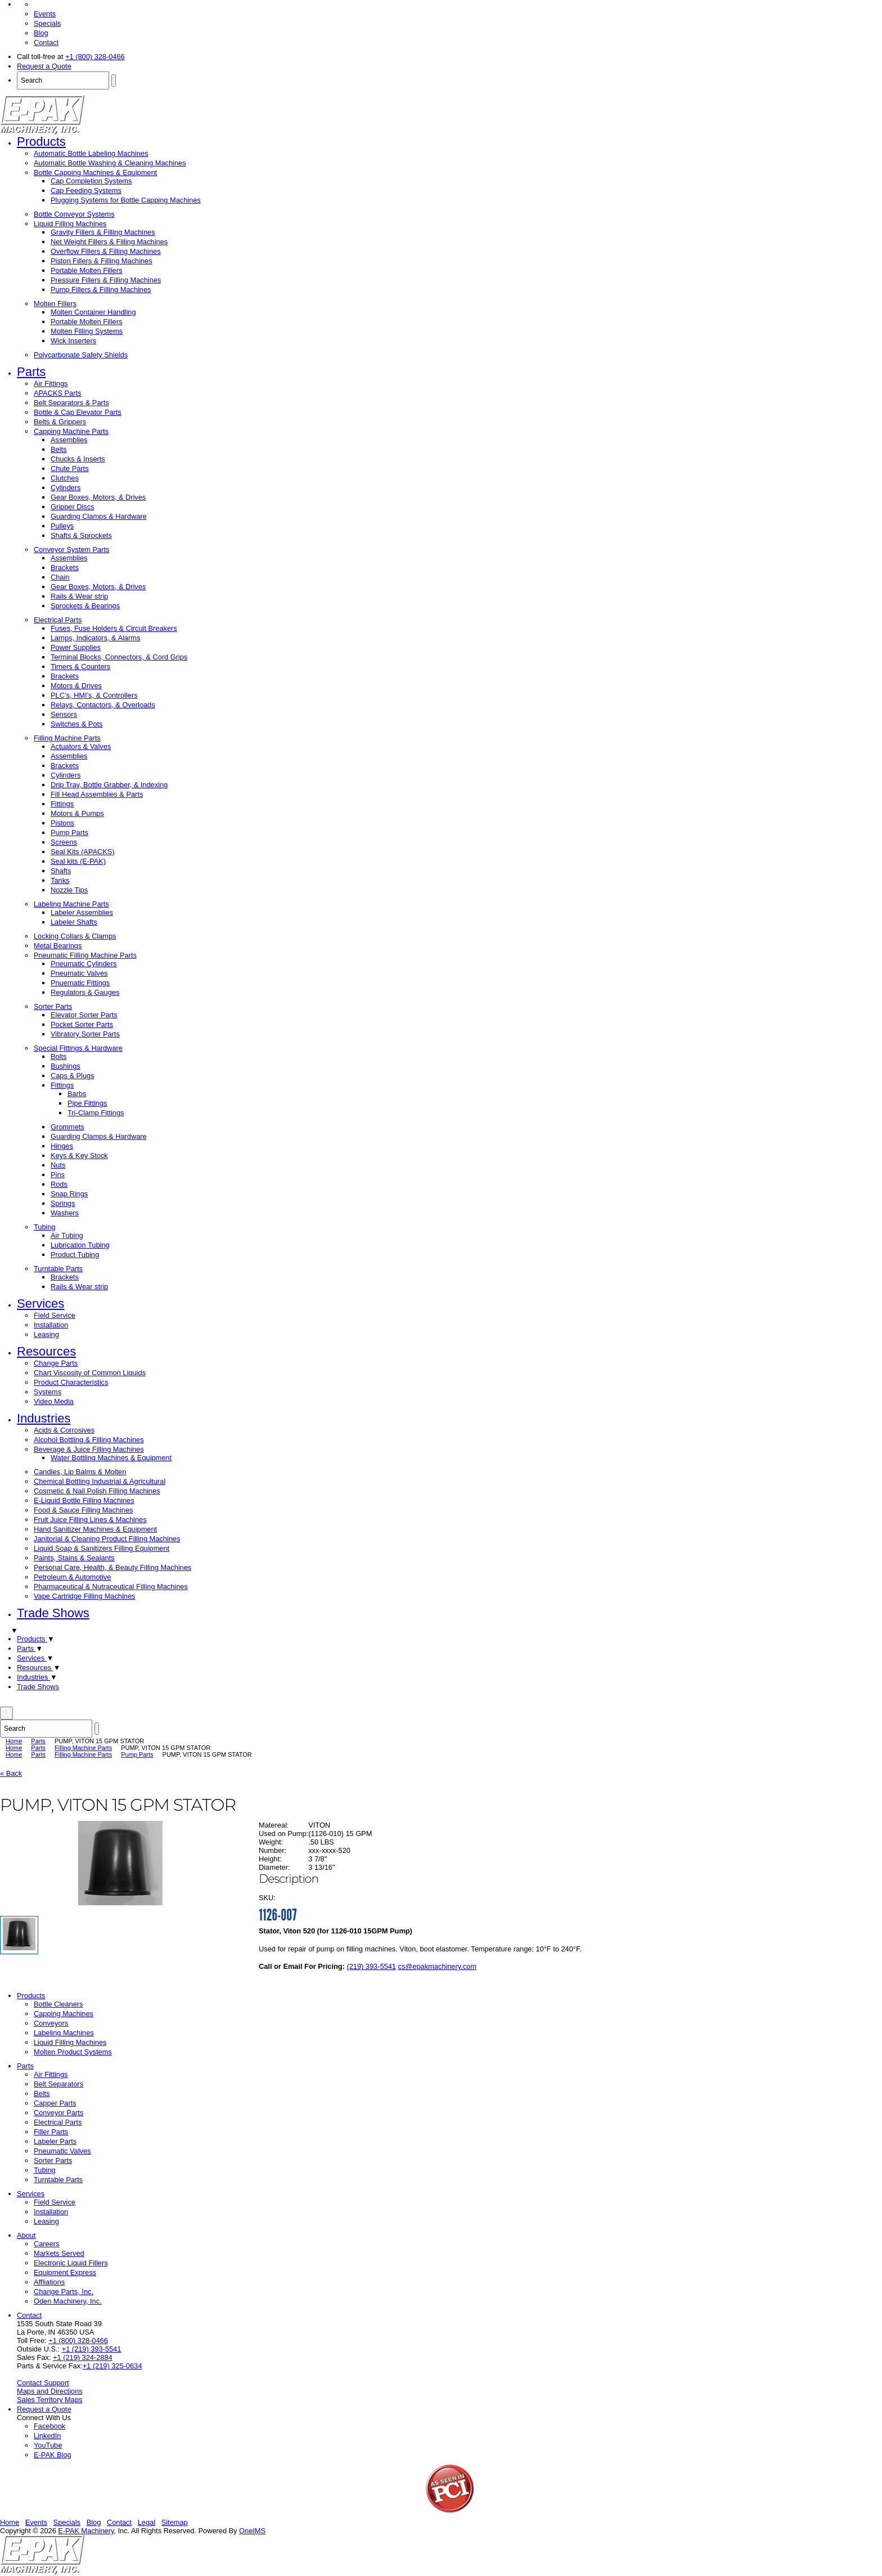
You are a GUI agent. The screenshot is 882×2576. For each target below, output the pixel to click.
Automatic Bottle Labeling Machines (91, 153)
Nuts (58, 1165)
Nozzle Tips (69, 890)
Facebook (49, 2426)
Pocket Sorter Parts (82, 1024)
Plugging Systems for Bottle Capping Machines (126, 200)
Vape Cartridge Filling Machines (84, 1596)
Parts (31, 372)
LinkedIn (47, 2435)
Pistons (62, 823)
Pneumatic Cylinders (83, 963)
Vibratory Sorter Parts (85, 1034)
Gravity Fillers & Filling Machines (103, 232)
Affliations (49, 2282)
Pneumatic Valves (79, 973)
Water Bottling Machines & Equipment (111, 1457)
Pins (58, 1174)
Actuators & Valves (81, 746)
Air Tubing (67, 1235)
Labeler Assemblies (82, 912)
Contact (46, 42)
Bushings (65, 1066)
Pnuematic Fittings (80, 983)
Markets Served (59, 2253)
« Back (11, 1773)
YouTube (48, 2445)
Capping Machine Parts (71, 431)
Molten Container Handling (93, 312)
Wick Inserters (73, 340)
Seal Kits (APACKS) (83, 851)
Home (14, 1741)
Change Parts (56, 1363)
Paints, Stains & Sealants (74, 1558)
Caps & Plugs (72, 1075)
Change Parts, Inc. (63, 2291)
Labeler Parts (55, 2141)
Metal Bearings (58, 945)
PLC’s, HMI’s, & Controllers (94, 695)
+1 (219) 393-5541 (92, 2349)
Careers (47, 2244)
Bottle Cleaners (58, 2004)
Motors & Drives (76, 685)
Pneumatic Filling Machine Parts (85, 955)
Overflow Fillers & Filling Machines (106, 251)
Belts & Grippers (60, 422)
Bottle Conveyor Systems (74, 214)
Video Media (54, 1401)
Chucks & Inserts (78, 459)
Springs (63, 1203)
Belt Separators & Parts (71, 402)
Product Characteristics (71, 1382)
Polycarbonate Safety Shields (81, 355)
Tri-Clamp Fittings (96, 1113)
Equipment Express (65, 2272)
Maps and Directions (50, 2391)
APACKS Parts (57, 393)
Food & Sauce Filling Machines (83, 1510)
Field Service (54, 1315)
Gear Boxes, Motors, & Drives (98, 497)
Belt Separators (58, 2084)
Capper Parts (55, 2103)
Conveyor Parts (58, 2112)
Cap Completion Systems (91, 181)
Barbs (77, 1093)
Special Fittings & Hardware (78, 1048)
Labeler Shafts (74, 922)
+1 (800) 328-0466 (95, 56)
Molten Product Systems (73, 2052)
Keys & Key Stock (79, 1155)
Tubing (45, 1227)
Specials (47, 23)
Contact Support (43, 2382)
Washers (65, 1213)
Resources (46, 1351)
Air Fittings (51, 383)
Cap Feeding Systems (86, 190)
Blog (41, 33)
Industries (43, 1418)
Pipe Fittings (87, 1103)
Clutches (65, 478)
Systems (47, 1392)
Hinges (62, 1146)
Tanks (60, 880)
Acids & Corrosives (64, 1430)
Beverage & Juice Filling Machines (89, 1449)
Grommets (67, 1127)
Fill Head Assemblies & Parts (97, 794)
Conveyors (51, 2023)
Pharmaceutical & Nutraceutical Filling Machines (111, 1586)
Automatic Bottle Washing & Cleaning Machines (110, 163)
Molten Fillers (55, 303)
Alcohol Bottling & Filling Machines (89, 1439)
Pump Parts (69, 832)
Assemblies (69, 440)
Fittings (62, 804)
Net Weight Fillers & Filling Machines (109, 241)
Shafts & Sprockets (81, 535)
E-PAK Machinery (86, 2530)
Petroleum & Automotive (72, 1577)
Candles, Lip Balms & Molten (80, 1471)
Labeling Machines (64, 2033)
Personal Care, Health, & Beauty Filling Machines (112, 1567)
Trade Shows (53, 1613)
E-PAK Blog (52, 2455)
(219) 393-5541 (371, 1966)
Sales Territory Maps (49, 2399)
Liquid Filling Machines (70, 223)
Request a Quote (44, 66)
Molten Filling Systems (87, 331)
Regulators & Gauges (85, 992)
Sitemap (174, 2522)
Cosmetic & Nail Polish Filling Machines (97, 1491)
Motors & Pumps (77, 813)
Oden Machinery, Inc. (68, 2301)
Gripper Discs (72, 506)
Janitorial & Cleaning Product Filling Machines (107, 1538)
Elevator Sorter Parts (84, 1015)
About (26, 2235)
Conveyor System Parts (71, 549)
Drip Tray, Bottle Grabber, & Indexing (109, 784)
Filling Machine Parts (67, 738)
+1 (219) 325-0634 (112, 2366)
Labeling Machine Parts (71, 904)
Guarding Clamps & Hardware (99, 516)
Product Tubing (75, 1254)
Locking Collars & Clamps (75, 936)
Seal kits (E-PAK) (78, 861)
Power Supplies (76, 647)
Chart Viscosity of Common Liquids (90, 1372)
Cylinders (65, 487)
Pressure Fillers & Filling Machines (106, 280)
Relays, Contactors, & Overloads (103, 705)
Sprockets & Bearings (85, 606)
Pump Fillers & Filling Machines (101, 289)
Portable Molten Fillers (86, 270)
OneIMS (252, 2530)
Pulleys (62, 526)
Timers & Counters (80, 666)
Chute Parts (70, 468)
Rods (59, 1184)
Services (40, 1303)
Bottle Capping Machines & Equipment (95, 172)
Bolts (58, 1056)
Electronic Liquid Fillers (71, 2263)
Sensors (64, 714)
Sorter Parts (53, 1006)
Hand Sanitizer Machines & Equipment (95, 1529)
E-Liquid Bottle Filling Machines (84, 1500)
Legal (146, 2522)
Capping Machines (63, 2013)
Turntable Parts (58, 1268)
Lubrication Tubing (80, 1245)
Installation (51, 1325)
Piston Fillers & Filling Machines (101, 261)
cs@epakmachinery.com (437, 1966)
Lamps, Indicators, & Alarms (95, 638)
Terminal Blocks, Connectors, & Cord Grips (119, 657)
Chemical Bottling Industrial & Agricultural (99, 1481)
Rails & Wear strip (79, 596)
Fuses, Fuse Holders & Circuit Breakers (114, 628)
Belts (58, 449)
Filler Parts (51, 2132)
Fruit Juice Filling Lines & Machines (90, 1519)
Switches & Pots (76, 724)
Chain (60, 577)
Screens (64, 842)
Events (45, 14)
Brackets (65, 567)
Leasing (46, 1334)
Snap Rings (69, 1194)
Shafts (61, 871)
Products (41, 141)
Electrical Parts (58, 620)
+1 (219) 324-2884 (82, 2357)
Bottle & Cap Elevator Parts (78, 412)
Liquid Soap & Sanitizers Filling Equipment (101, 1548)
